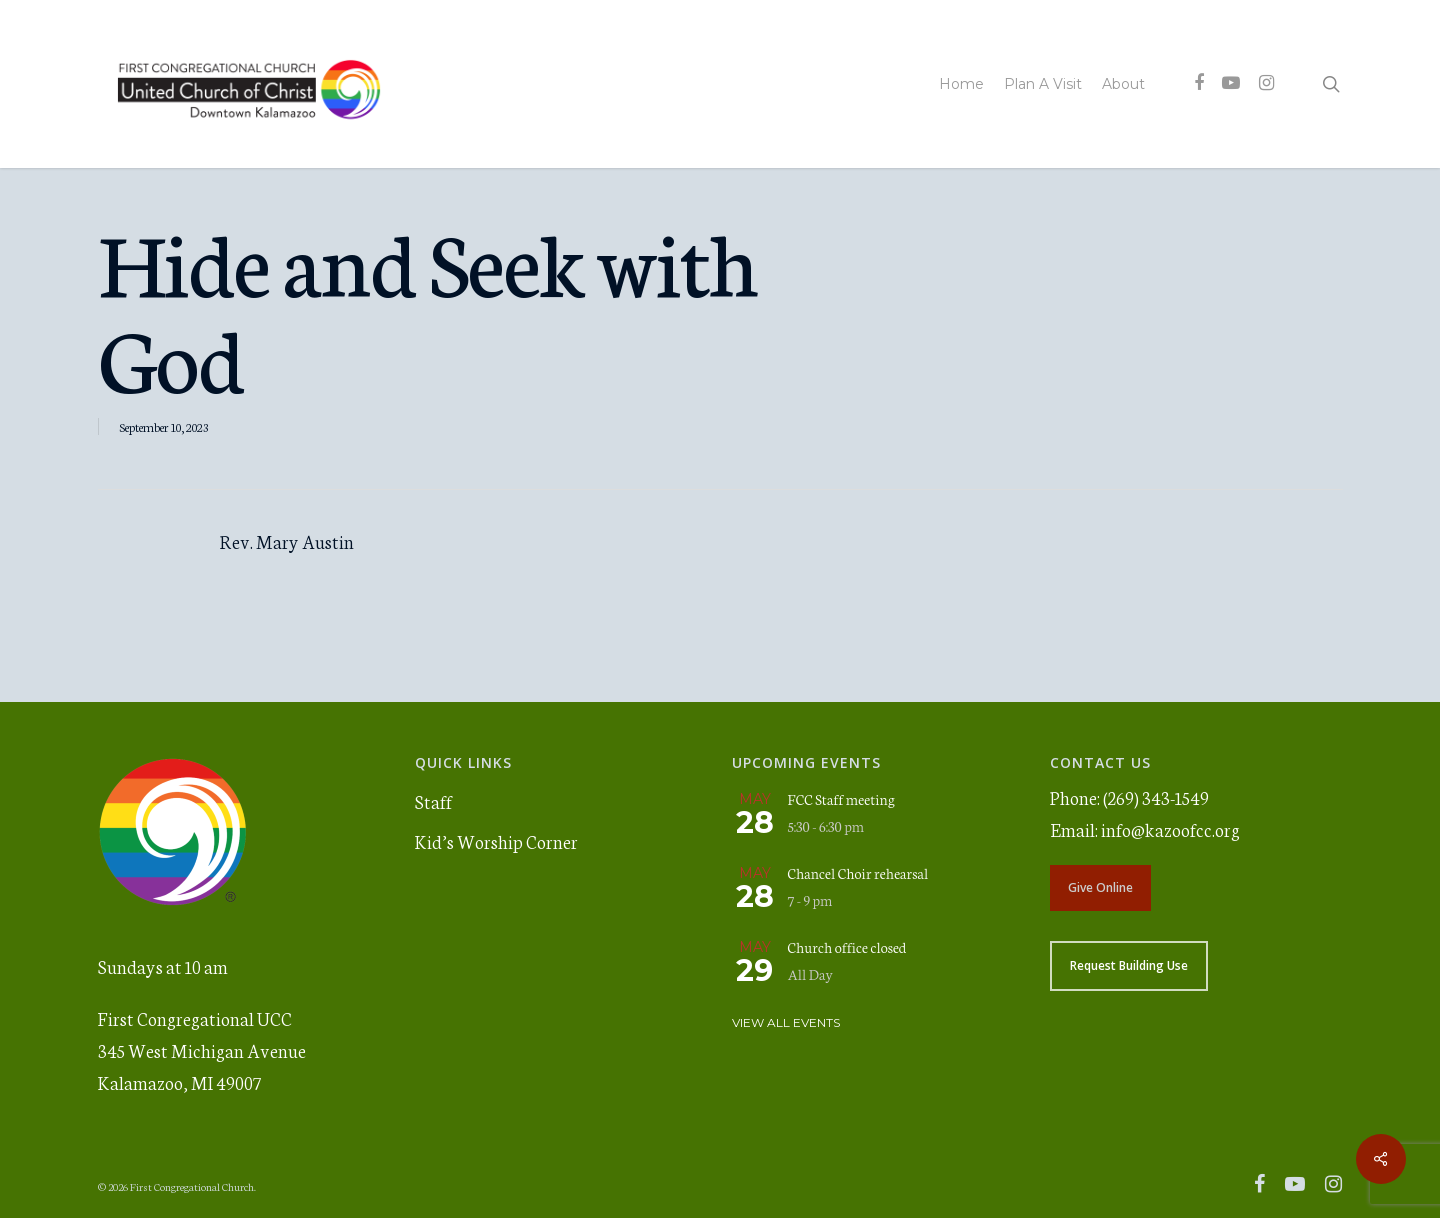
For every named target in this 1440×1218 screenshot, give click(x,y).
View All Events (786, 1022)
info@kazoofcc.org (1170, 829)
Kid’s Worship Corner (496, 841)
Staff (433, 801)
